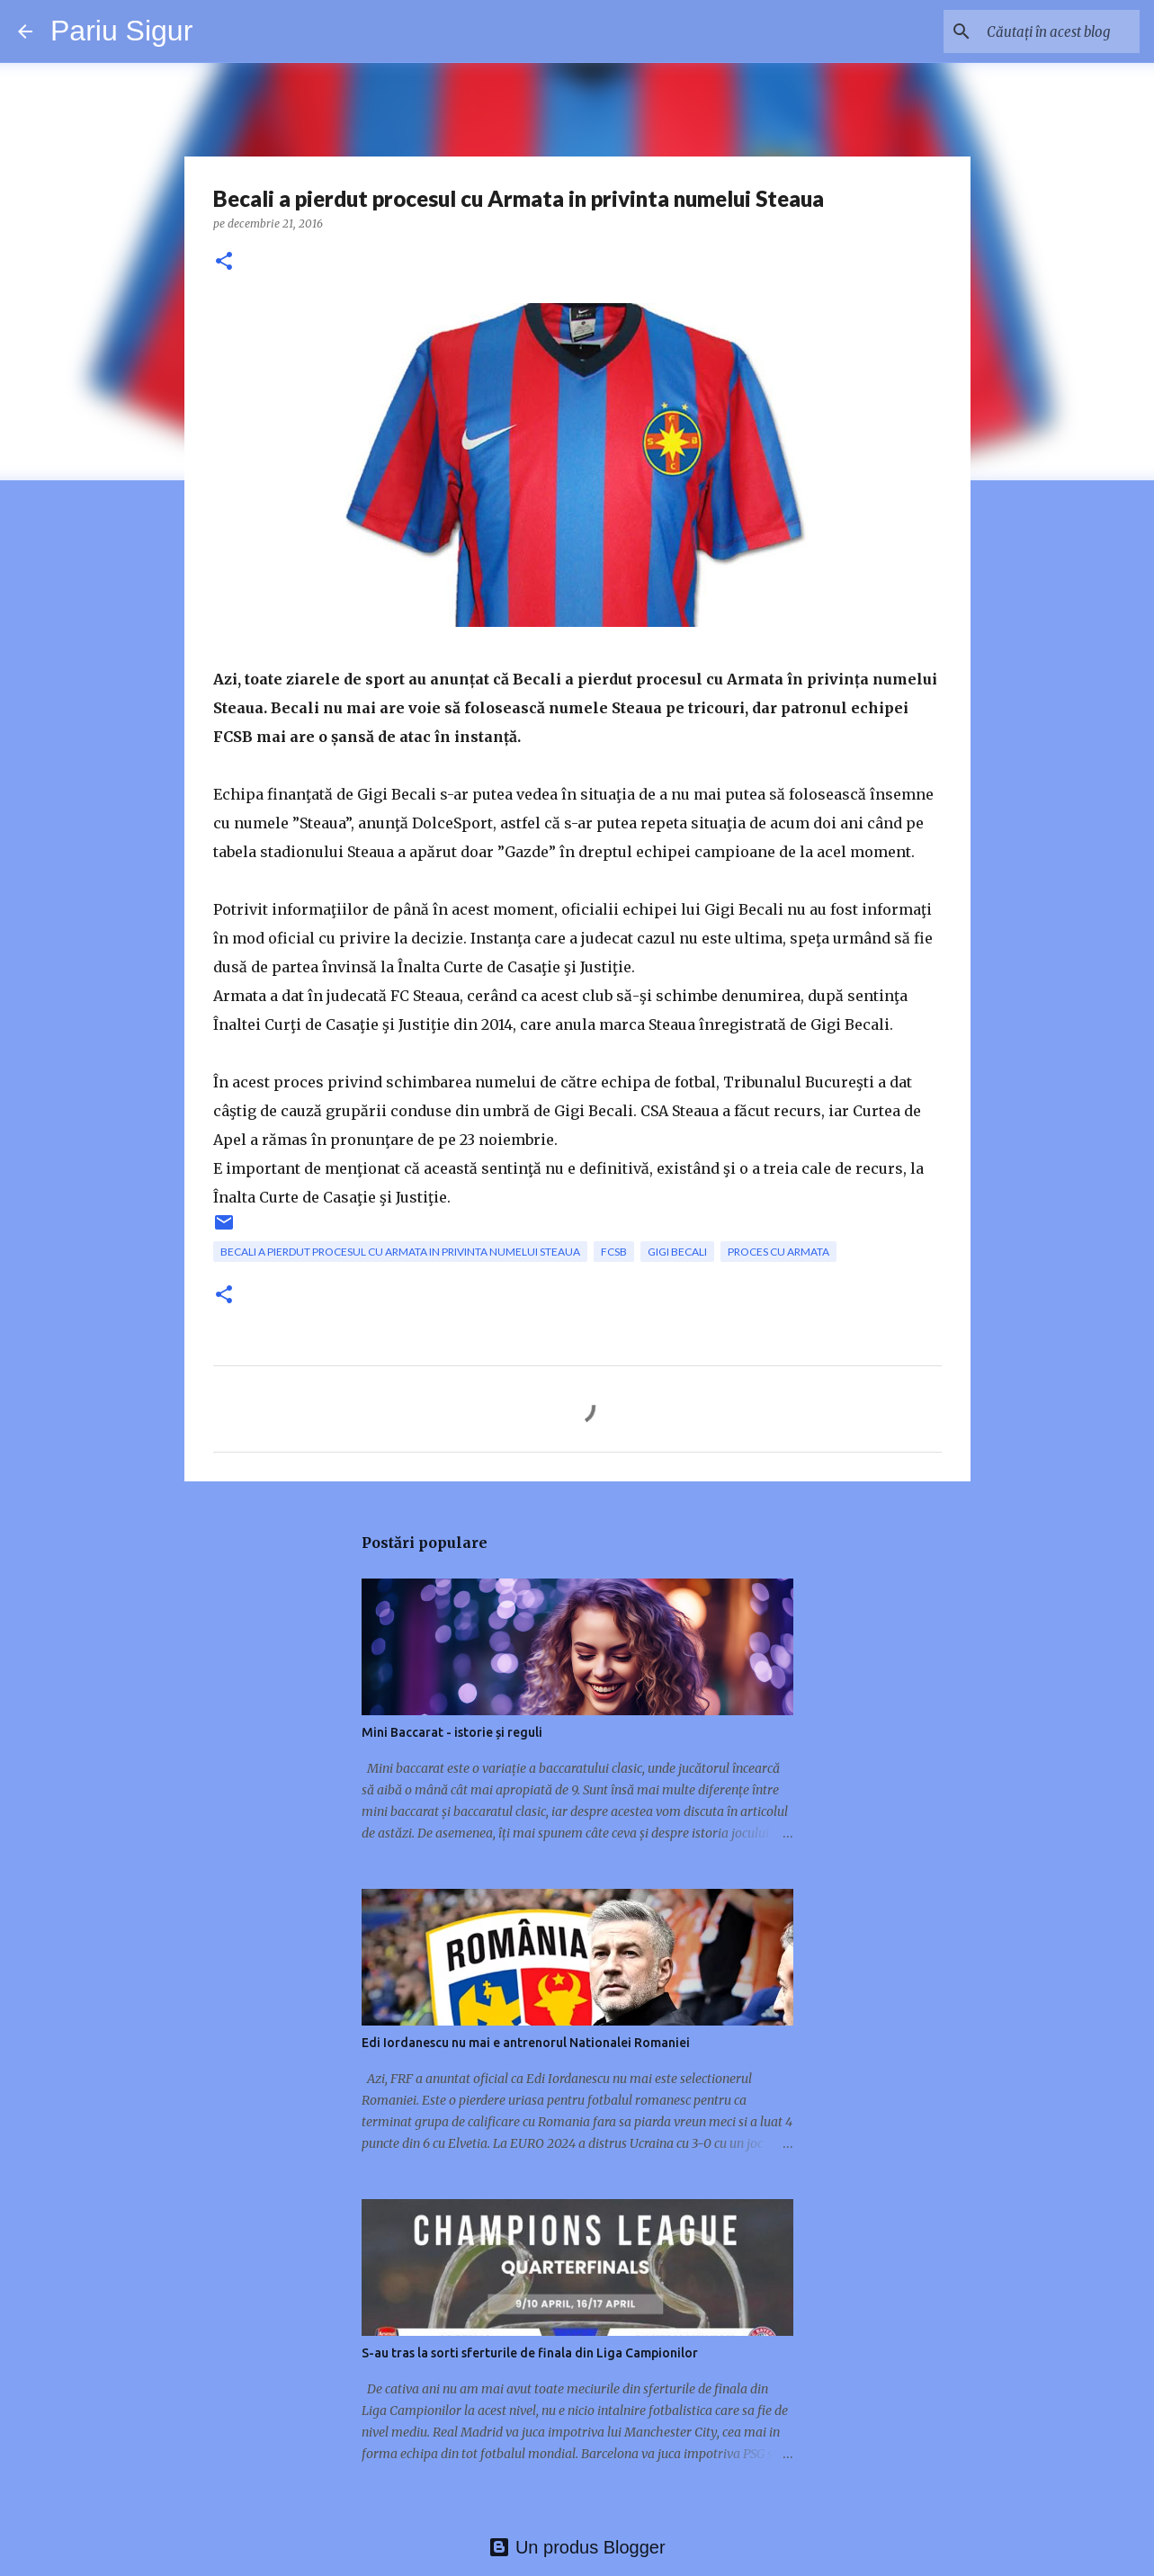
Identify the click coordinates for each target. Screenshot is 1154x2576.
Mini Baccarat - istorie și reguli (452, 1732)
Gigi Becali (677, 1251)
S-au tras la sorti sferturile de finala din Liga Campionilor (530, 2353)
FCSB (614, 1251)
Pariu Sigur (121, 30)
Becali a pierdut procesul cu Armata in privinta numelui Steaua (400, 1251)
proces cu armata (778, 1251)
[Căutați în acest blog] (1045, 31)
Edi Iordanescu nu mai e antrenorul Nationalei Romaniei (526, 2042)
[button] (224, 262)
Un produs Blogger (576, 2547)
